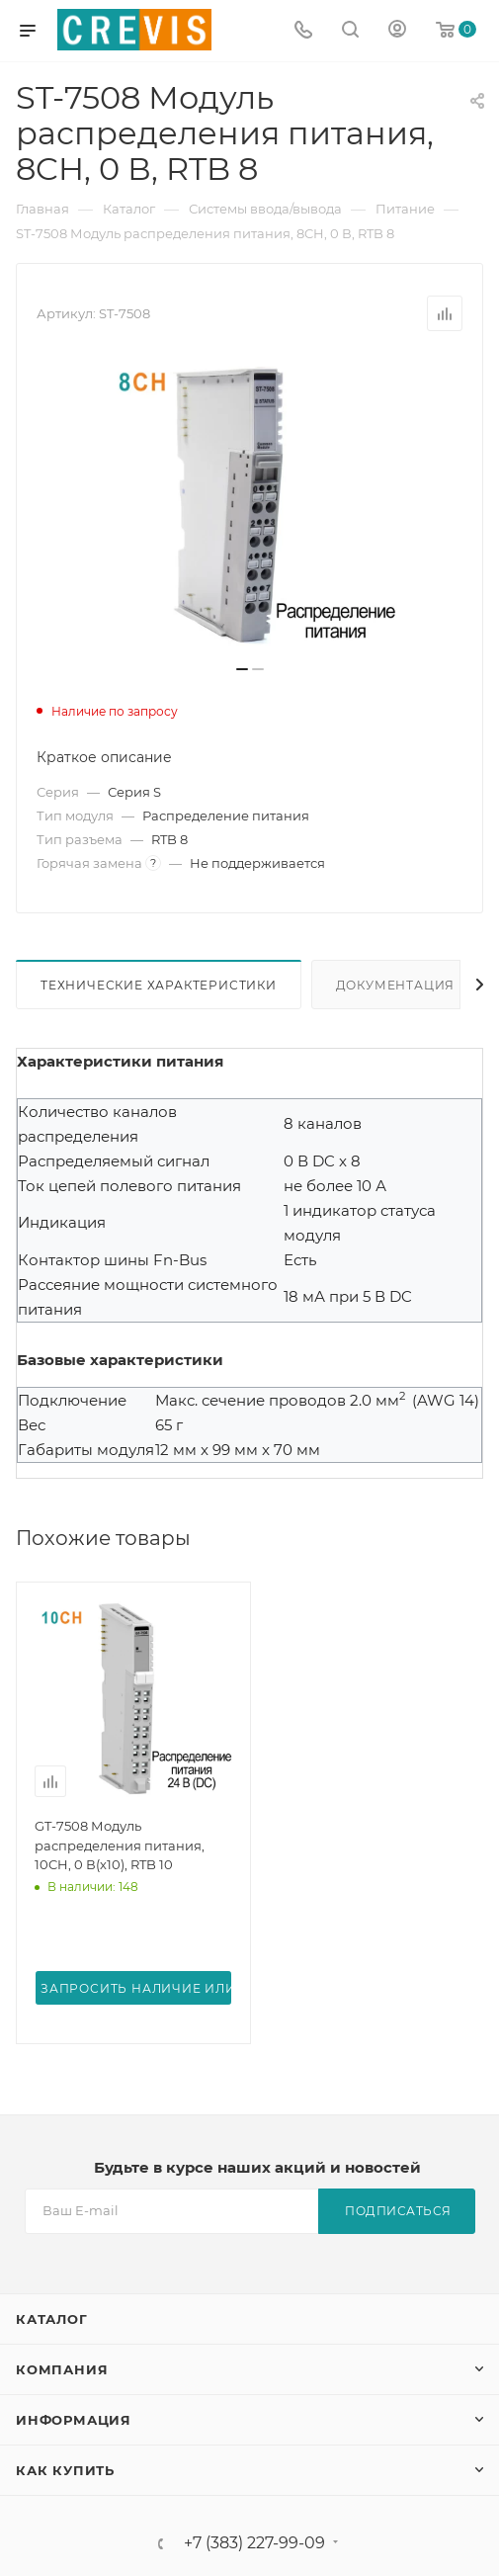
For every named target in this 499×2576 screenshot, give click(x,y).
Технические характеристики (159, 985)
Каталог (52, 2319)
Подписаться (398, 2210)
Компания (62, 2369)
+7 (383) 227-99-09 (254, 2543)
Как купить (65, 2470)
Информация (73, 2420)
